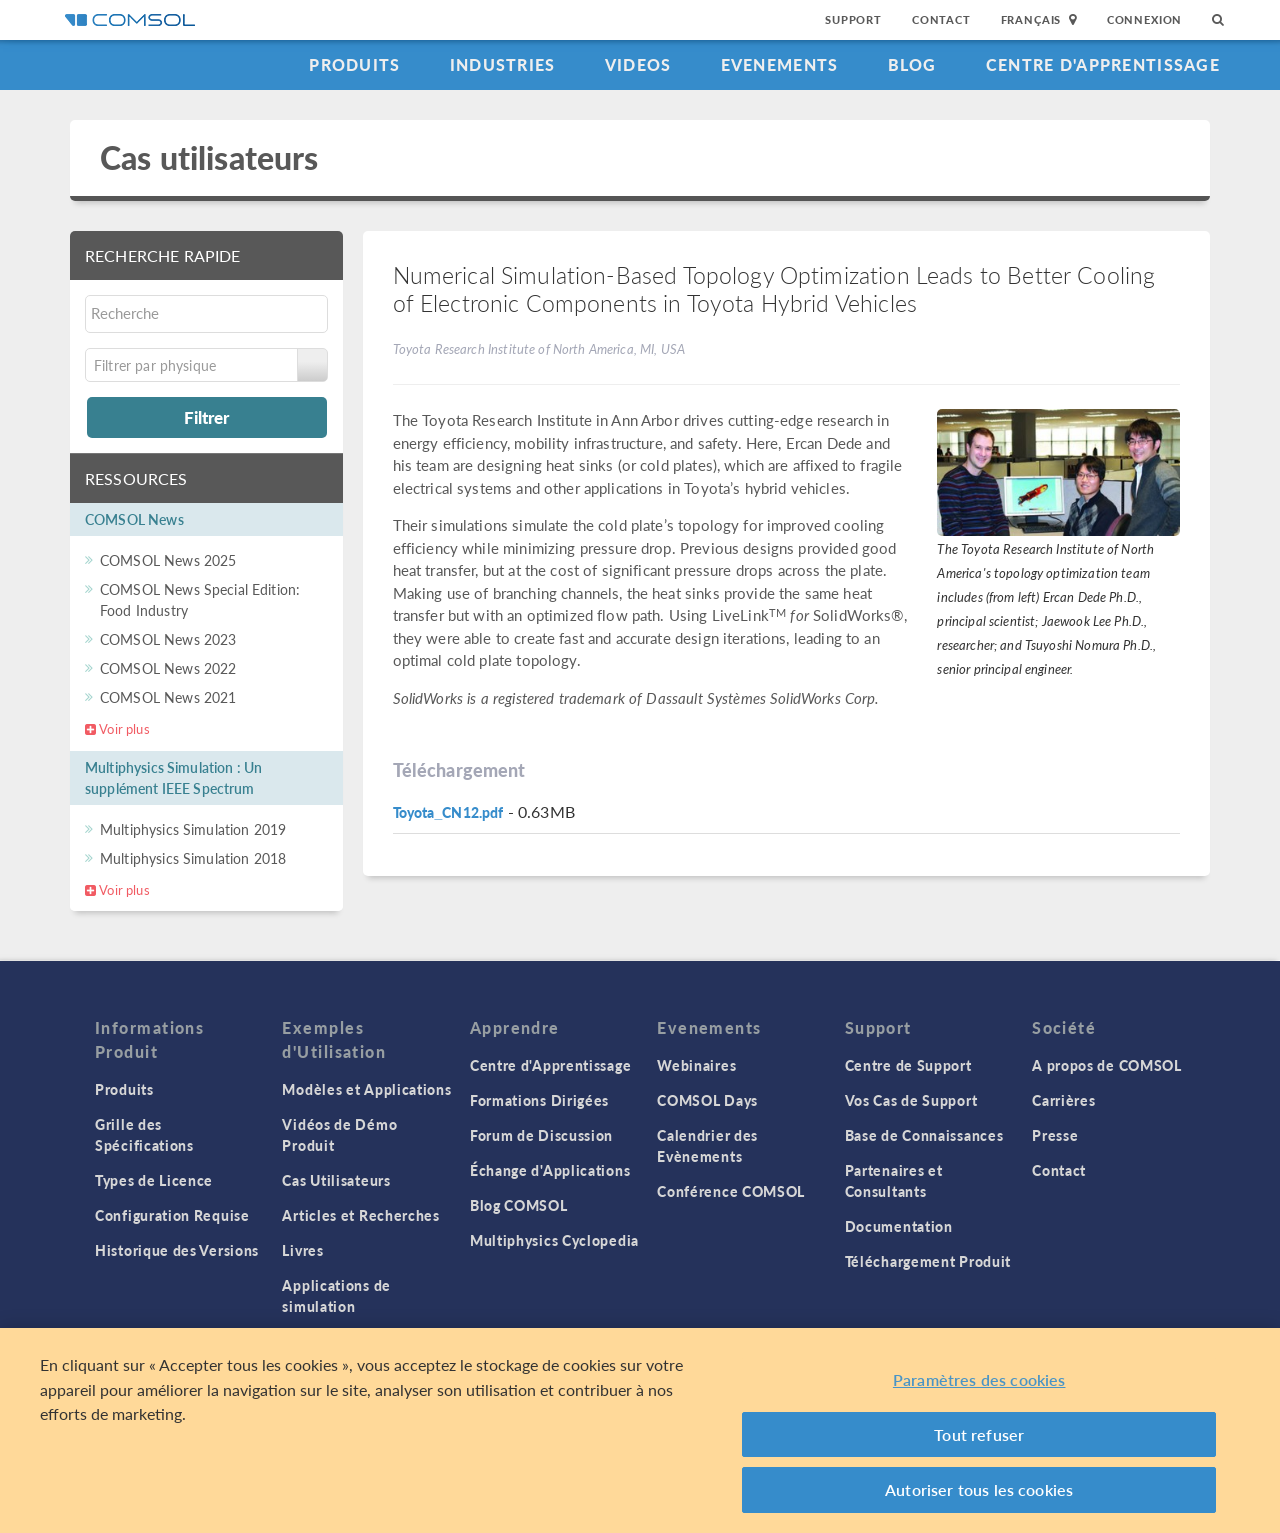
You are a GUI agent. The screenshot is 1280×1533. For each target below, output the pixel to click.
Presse (1055, 1135)
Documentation (899, 1226)
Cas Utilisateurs (336, 1180)
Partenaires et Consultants (894, 1180)
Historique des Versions (177, 1250)
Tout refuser (979, 1434)
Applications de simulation (336, 1295)
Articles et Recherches (360, 1215)
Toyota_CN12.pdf (448, 812)
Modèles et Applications (366, 1089)
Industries (503, 64)
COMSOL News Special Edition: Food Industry (200, 599)
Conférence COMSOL (731, 1191)
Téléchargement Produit (928, 1261)
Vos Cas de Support (911, 1100)
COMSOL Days (707, 1100)
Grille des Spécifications (144, 1134)
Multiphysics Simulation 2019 (193, 829)
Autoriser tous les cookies (979, 1489)
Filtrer (206, 417)
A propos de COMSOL (1107, 1065)
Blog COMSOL (519, 1205)
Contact (941, 19)
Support (853, 19)
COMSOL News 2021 (168, 697)
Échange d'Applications (550, 1170)
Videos (638, 64)
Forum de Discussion (541, 1135)
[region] (640, 1430)
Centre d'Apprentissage (1103, 64)
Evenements (780, 64)
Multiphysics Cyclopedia (554, 1240)
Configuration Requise (172, 1215)
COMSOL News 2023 (168, 639)
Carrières (1063, 1100)
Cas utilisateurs (209, 157)
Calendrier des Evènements (707, 1145)
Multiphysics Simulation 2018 (193, 858)
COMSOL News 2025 (168, 560)
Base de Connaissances (924, 1135)
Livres (302, 1250)
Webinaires (696, 1065)
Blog (912, 64)
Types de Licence (154, 1180)
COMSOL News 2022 (168, 668)
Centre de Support (908, 1065)
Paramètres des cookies (979, 1379)
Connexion (1144, 19)
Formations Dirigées (539, 1100)
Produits (354, 64)
